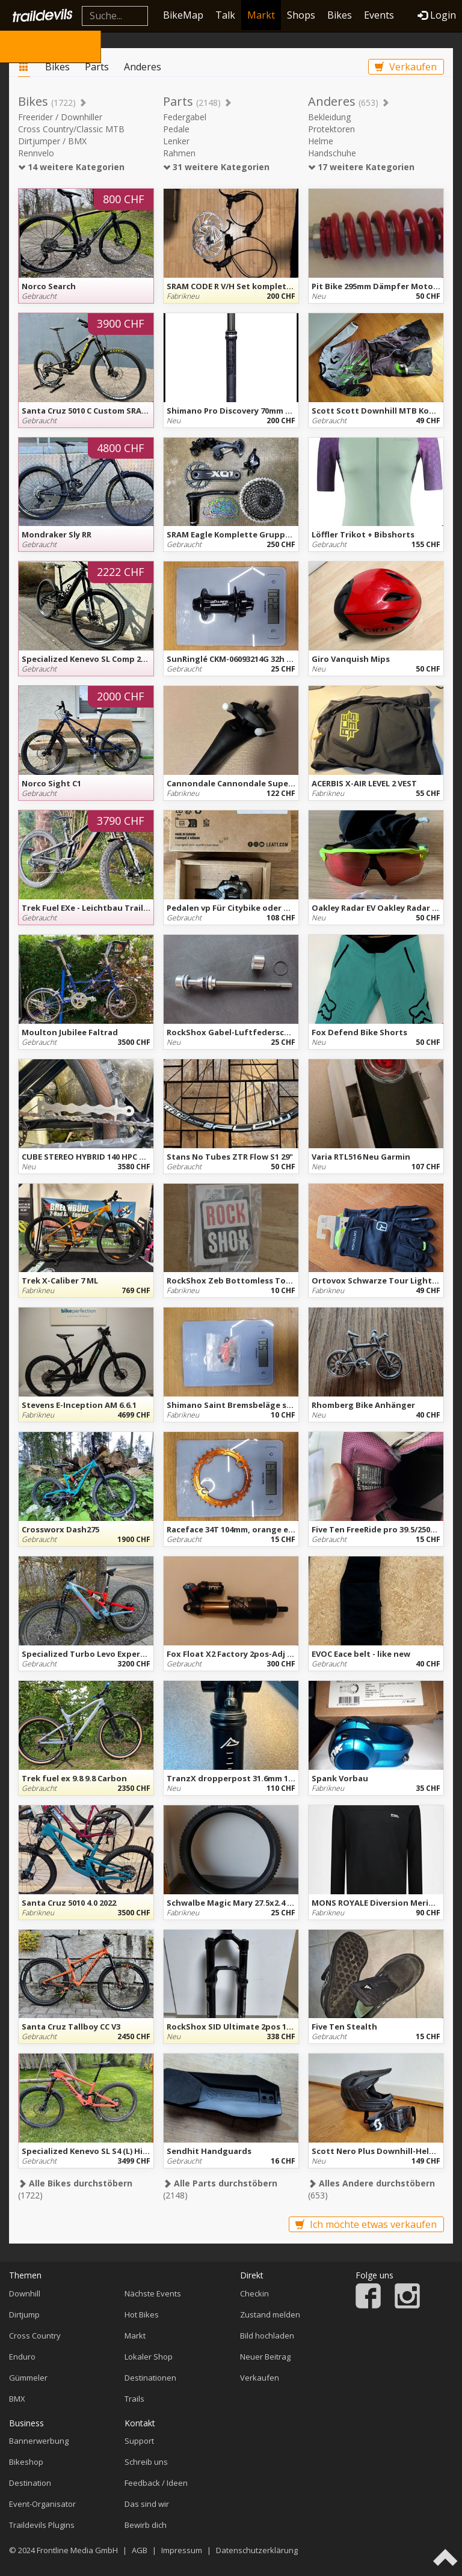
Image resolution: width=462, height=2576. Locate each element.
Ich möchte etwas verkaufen (366, 2224)
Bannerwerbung (39, 2440)
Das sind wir (147, 2503)
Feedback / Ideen (156, 2482)
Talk (225, 15)
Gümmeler (28, 2377)
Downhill (24, 2293)
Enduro (22, 2356)
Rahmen (179, 153)
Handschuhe (332, 153)
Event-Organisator (42, 2503)
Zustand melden (270, 2314)
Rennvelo (36, 153)
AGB (139, 2550)
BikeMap (183, 15)
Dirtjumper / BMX (52, 141)
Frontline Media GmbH (77, 2550)
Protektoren (331, 129)
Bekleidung (329, 117)
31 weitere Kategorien (216, 167)
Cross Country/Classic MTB (71, 129)
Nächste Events (153, 2293)
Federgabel (184, 117)
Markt (261, 15)
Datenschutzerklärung (257, 2550)
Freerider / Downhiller (60, 117)
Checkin (254, 2293)
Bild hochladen (267, 2335)
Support (139, 2440)
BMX (17, 2398)
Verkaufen (406, 66)
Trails (134, 2398)
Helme (320, 141)
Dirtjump (24, 2314)
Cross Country (35, 2335)
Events (379, 15)
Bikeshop (26, 2461)
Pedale (176, 129)
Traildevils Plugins (42, 2524)
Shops (301, 15)
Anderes (142, 66)
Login (436, 15)
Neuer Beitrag (265, 2356)
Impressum (181, 2550)
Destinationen (150, 2377)
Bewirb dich (146, 2524)
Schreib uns (146, 2461)
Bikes (339, 15)
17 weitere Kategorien (361, 167)
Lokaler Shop (149, 2356)
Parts (97, 66)
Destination (30, 2482)
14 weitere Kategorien (71, 167)
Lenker (176, 141)
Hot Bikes (142, 2314)
